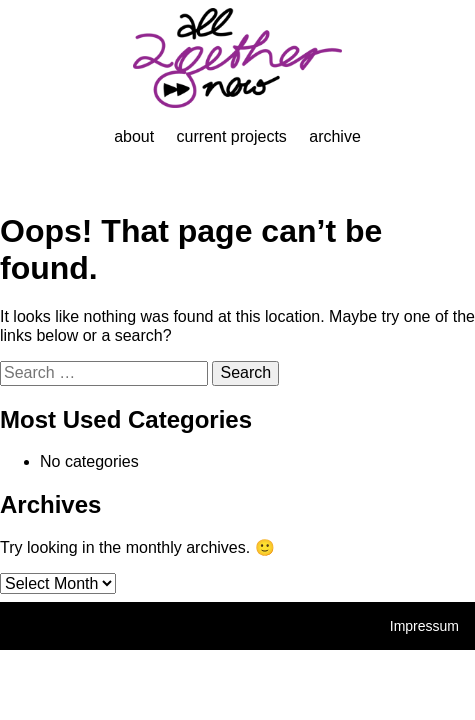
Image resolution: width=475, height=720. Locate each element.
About (134, 136)
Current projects (232, 136)
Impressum (424, 626)
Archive (335, 136)
